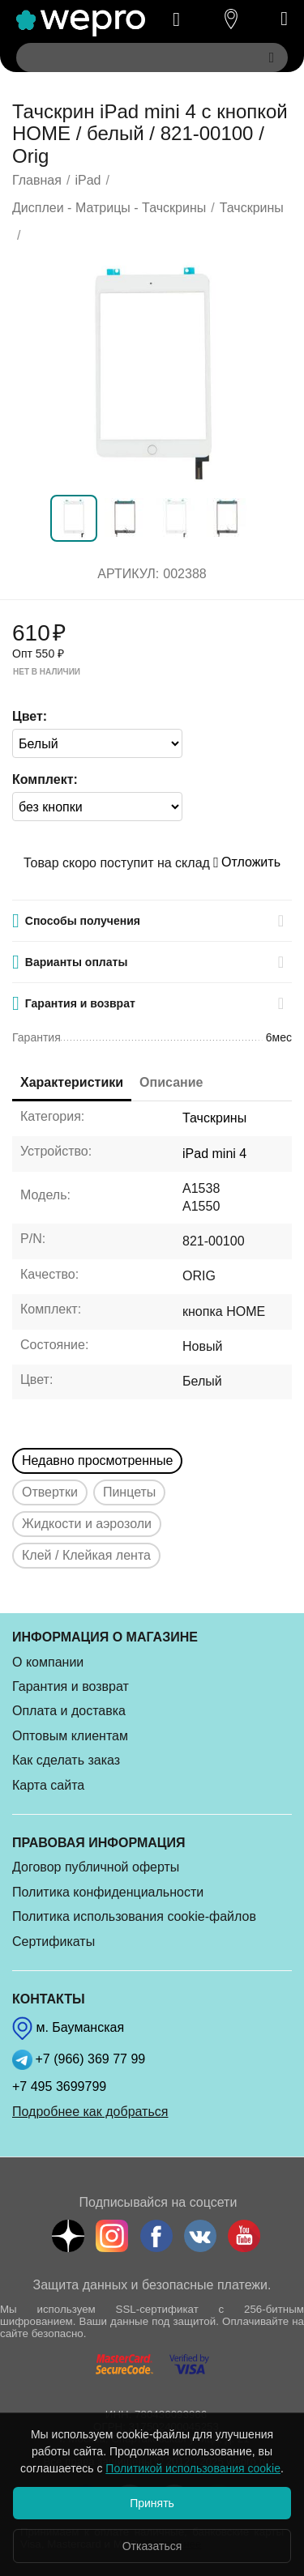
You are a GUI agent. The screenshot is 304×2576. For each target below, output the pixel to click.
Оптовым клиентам (70, 1736)
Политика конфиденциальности (107, 1892)
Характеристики (71, 1082)
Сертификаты (53, 1941)
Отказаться (152, 2546)
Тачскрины (214, 1118)
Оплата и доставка (69, 1711)
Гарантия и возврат (70, 1686)
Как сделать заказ (66, 1760)
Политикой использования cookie (192, 2468)
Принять (152, 2503)
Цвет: (29, 716)
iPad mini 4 (214, 1153)
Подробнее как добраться (90, 2111)
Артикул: (128, 574)
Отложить (246, 862)
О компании (47, 1662)
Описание (171, 1082)
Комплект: (45, 779)
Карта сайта (48, 1785)
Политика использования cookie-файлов (134, 1916)
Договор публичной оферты (95, 1867)
